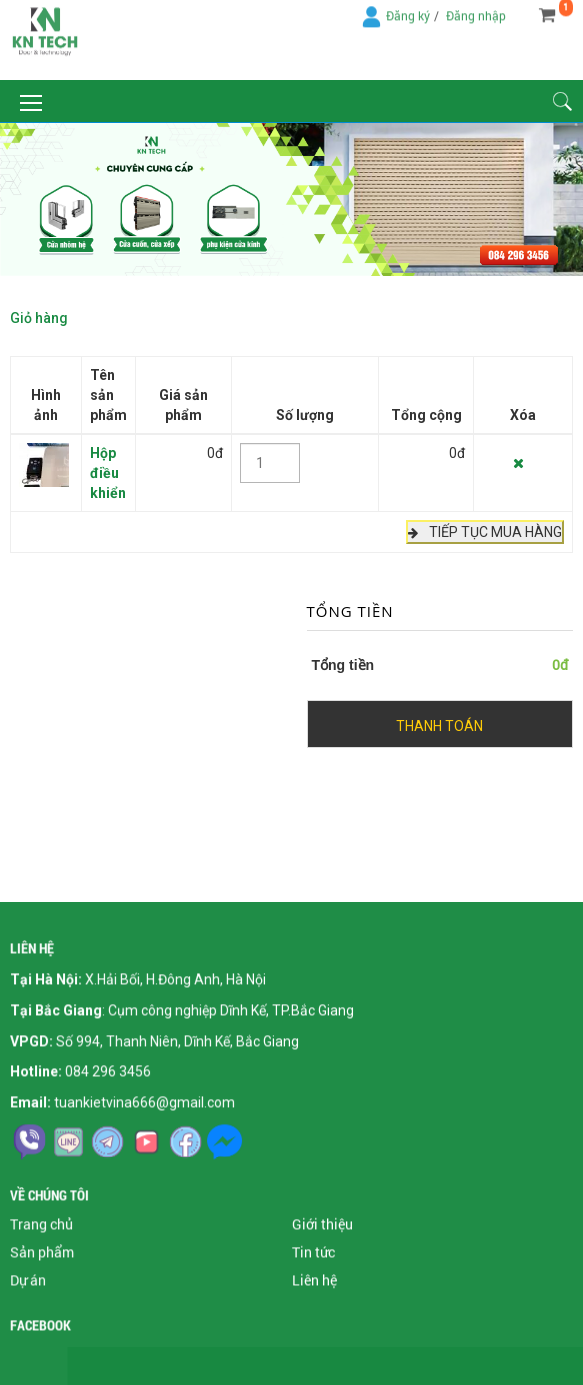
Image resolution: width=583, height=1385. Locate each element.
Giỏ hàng (39, 316)
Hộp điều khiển (108, 472)
